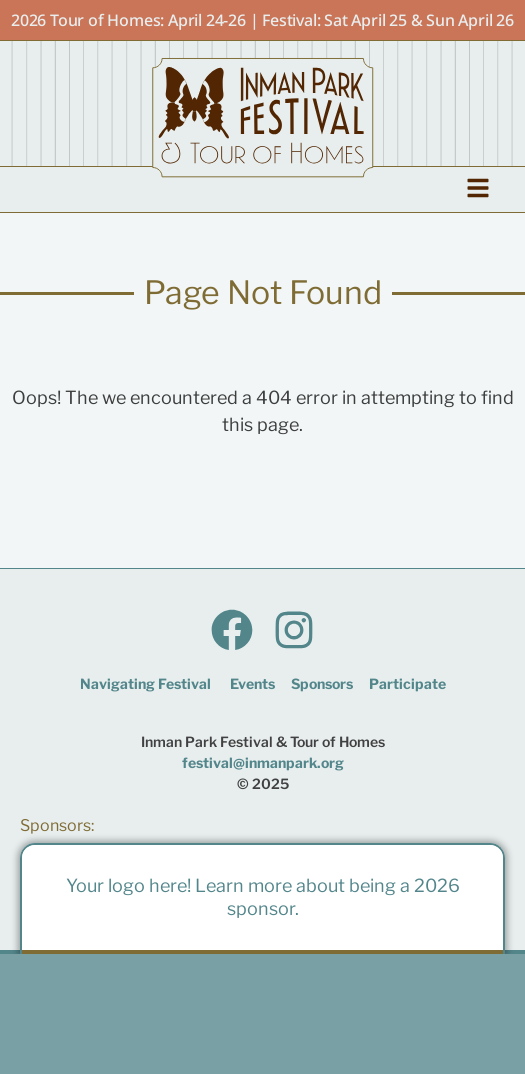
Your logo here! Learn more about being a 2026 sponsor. (263, 897)
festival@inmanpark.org (263, 762)
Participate (407, 683)
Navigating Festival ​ (147, 683)
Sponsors (322, 683)
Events (252, 683)
